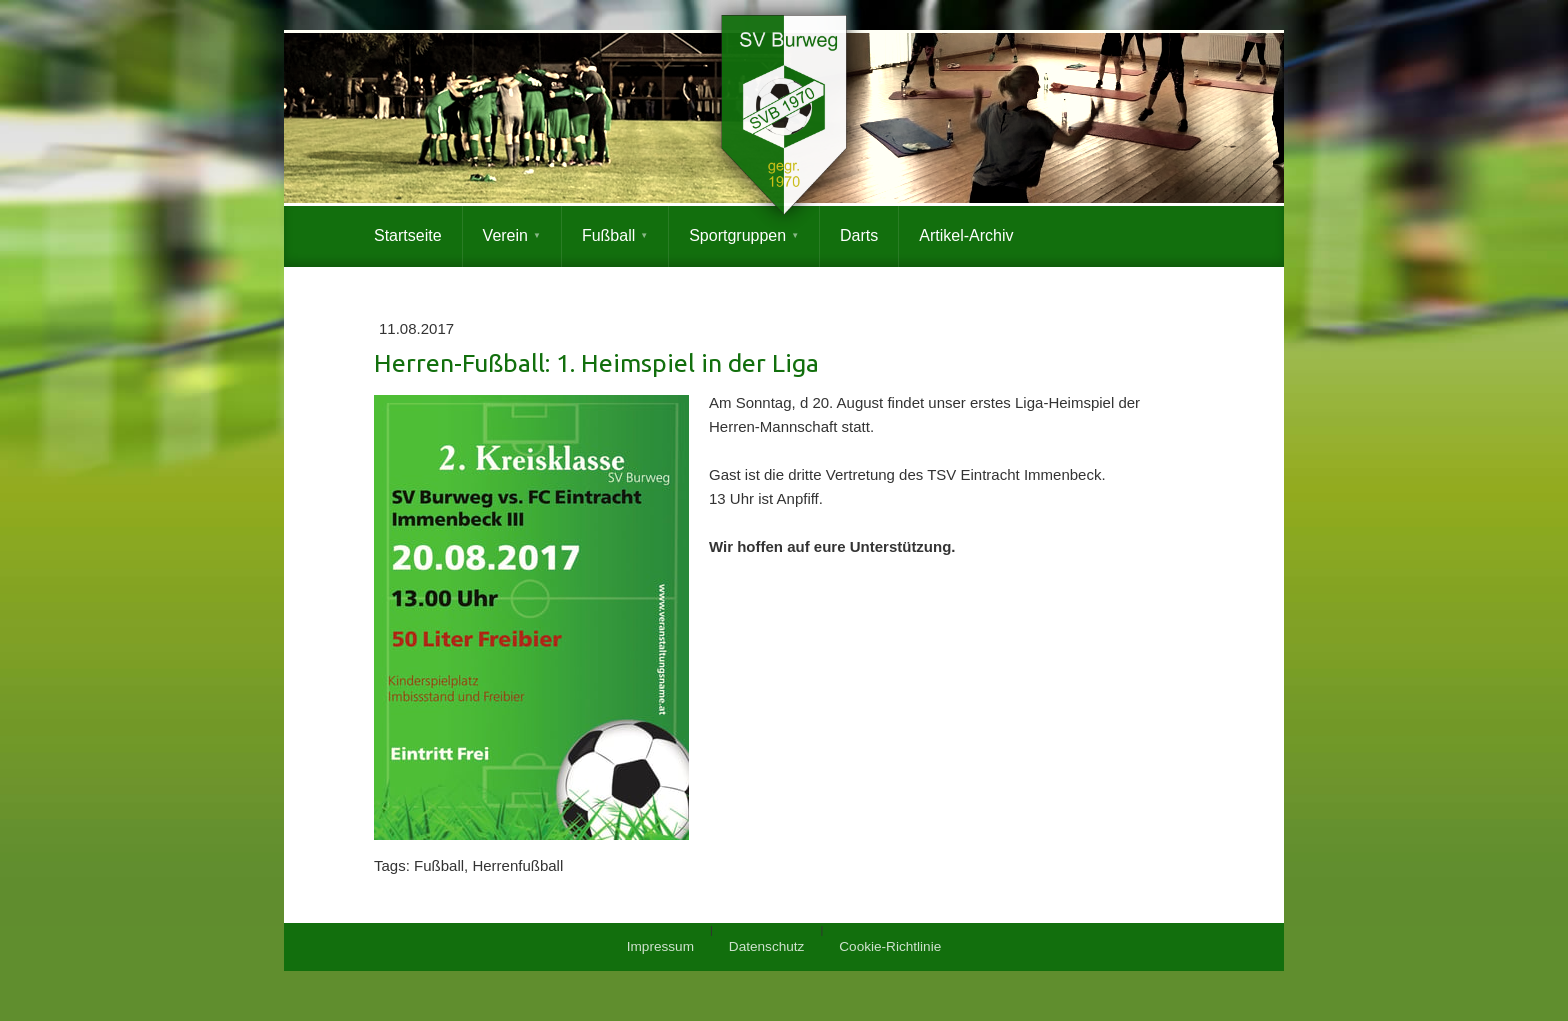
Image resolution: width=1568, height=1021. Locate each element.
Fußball (608, 235)
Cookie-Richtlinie (890, 946)
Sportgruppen (737, 235)
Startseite (408, 235)
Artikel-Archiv (966, 235)
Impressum (660, 946)
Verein (505, 235)
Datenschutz (767, 946)
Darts (859, 235)
